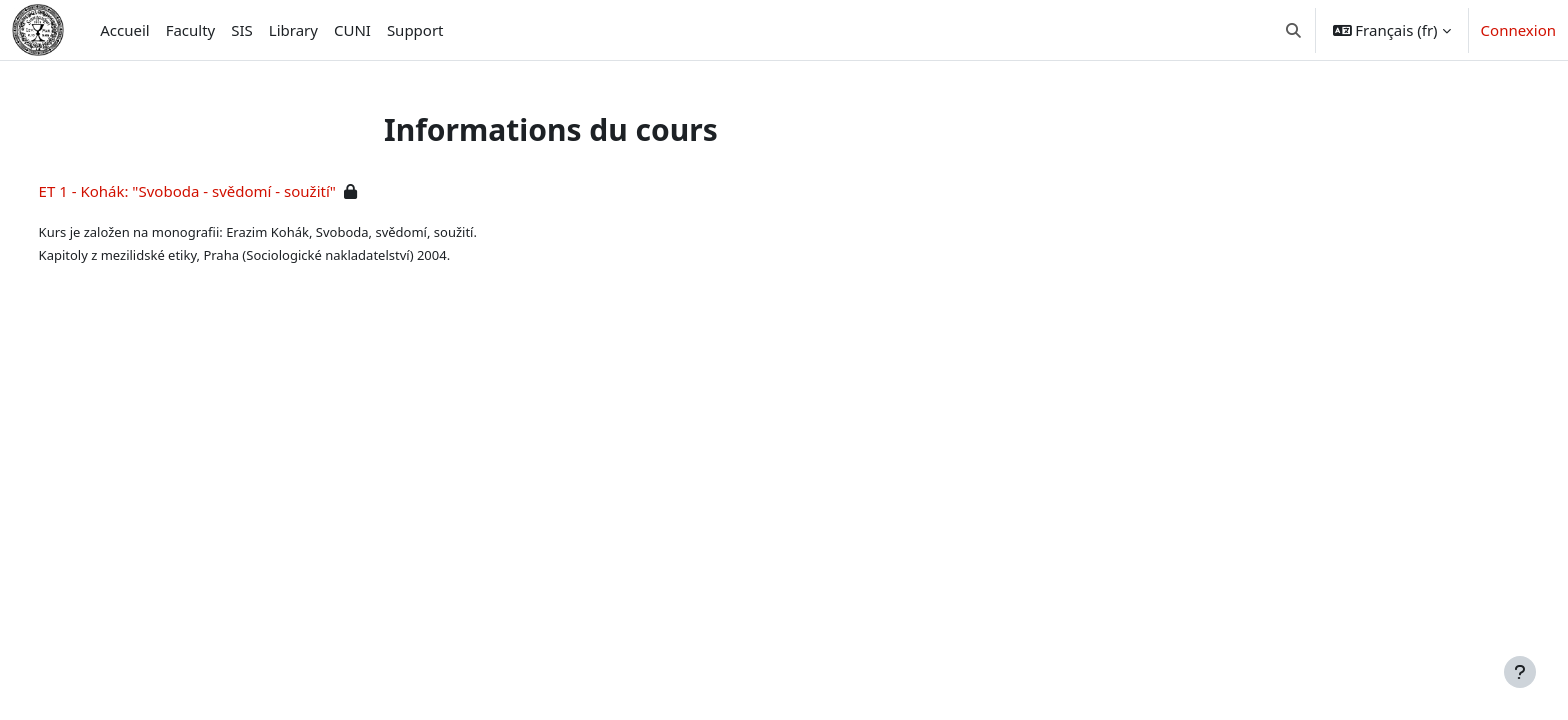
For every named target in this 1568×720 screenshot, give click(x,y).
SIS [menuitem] (242, 30)
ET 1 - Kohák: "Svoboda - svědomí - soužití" (224, 191)
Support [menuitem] (415, 30)
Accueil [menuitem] (124, 30)
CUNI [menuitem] (352, 30)
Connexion (1518, 30)
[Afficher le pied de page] (1520, 672)
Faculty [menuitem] (191, 30)
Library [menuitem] (293, 30)
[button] (1293, 30)
